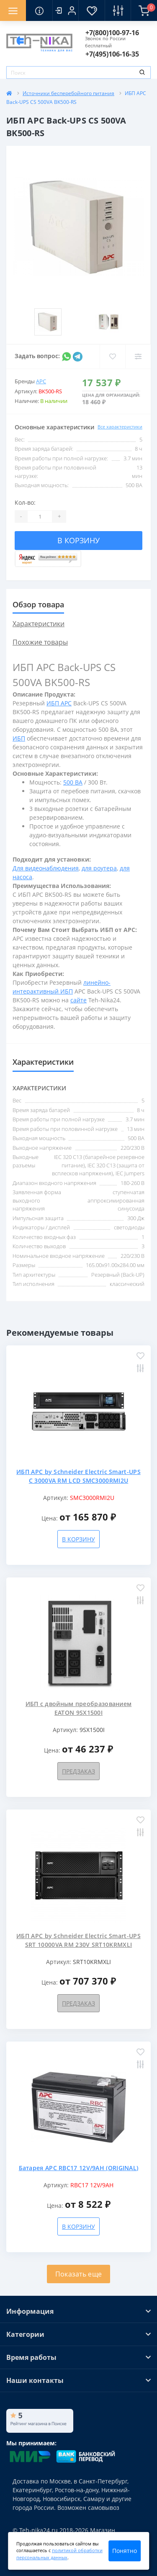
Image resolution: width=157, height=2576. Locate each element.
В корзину (78, 540)
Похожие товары (40, 642)
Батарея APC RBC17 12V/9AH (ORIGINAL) (79, 2168)
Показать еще (78, 2274)
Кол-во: (25, 502)
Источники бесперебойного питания (68, 93)
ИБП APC (59, 703)
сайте (78, 1000)
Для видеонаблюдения (46, 868)
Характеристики (38, 623)
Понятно (124, 2551)
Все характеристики (120, 426)
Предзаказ (78, 1771)
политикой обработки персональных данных (59, 2554)
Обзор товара (38, 604)
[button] (65, 10)
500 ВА (72, 782)
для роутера (99, 868)
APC (41, 381)
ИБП (19, 738)
